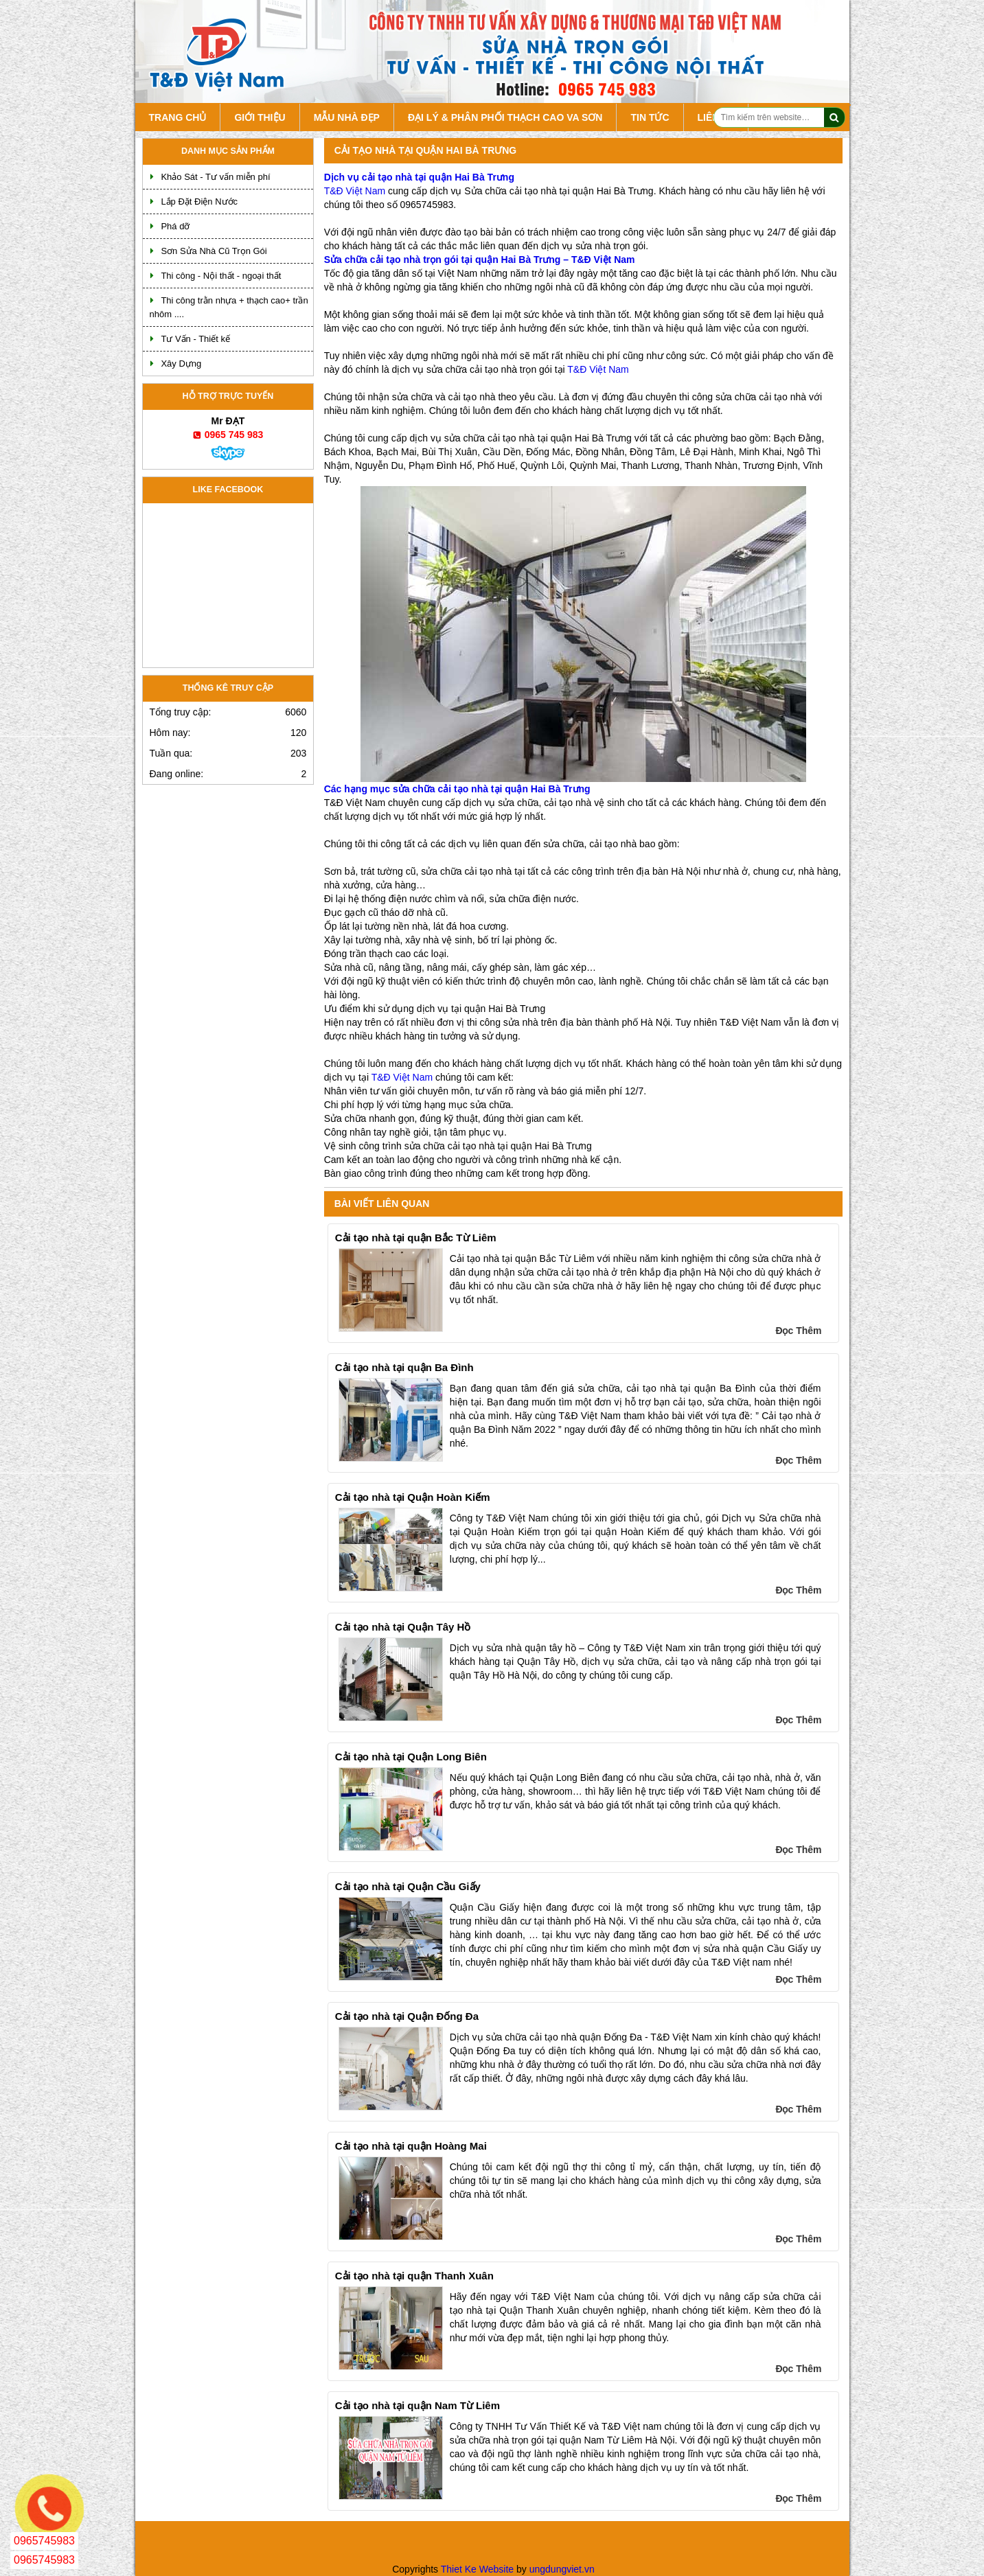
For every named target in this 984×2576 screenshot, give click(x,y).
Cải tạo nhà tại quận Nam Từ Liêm (417, 2405)
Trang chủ (178, 117)
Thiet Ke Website (477, 2569)
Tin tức (649, 117)
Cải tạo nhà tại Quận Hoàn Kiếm (412, 1497)
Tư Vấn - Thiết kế (195, 339)
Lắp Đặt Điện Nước (199, 201)
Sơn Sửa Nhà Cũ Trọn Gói (213, 251)
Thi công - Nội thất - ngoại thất (221, 276)
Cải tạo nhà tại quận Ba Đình (404, 1367)
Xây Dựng (181, 363)
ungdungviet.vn (562, 2569)
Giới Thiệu (259, 117)
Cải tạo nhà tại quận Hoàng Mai (411, 2146)
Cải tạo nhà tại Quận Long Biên (411, 1756)
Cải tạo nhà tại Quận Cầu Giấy (408, 1886)
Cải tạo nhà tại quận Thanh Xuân (414, 2275)
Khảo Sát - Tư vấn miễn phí (215, 177)
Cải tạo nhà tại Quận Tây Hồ (403, 1627)
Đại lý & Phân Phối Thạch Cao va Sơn (505, 117)
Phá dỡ (175, 226)
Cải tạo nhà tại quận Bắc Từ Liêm (415, 1237)
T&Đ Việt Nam (354, 190)
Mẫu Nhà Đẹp (347, 117)
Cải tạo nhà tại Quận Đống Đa (407, 2016)
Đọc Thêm (798, 1330)
